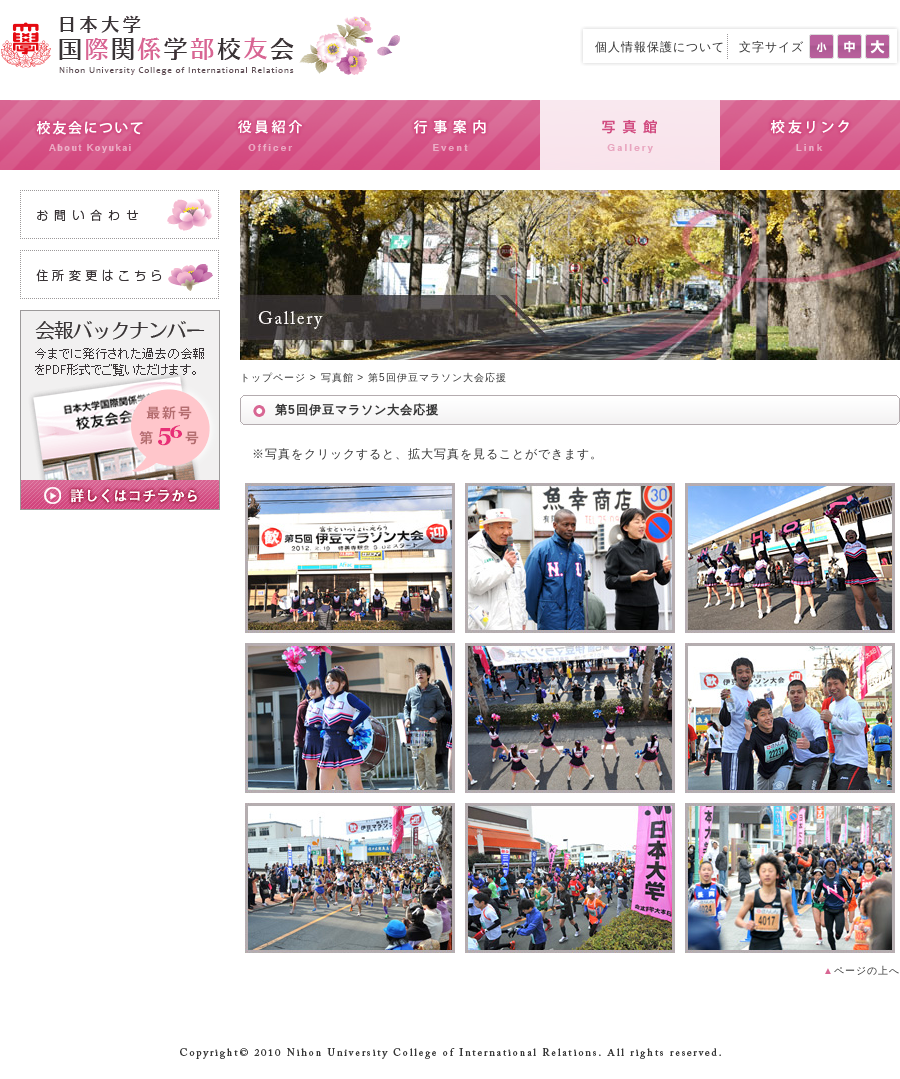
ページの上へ (861, 970)
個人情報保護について (660, 47)
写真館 (337, 377)
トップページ (273, 377)
